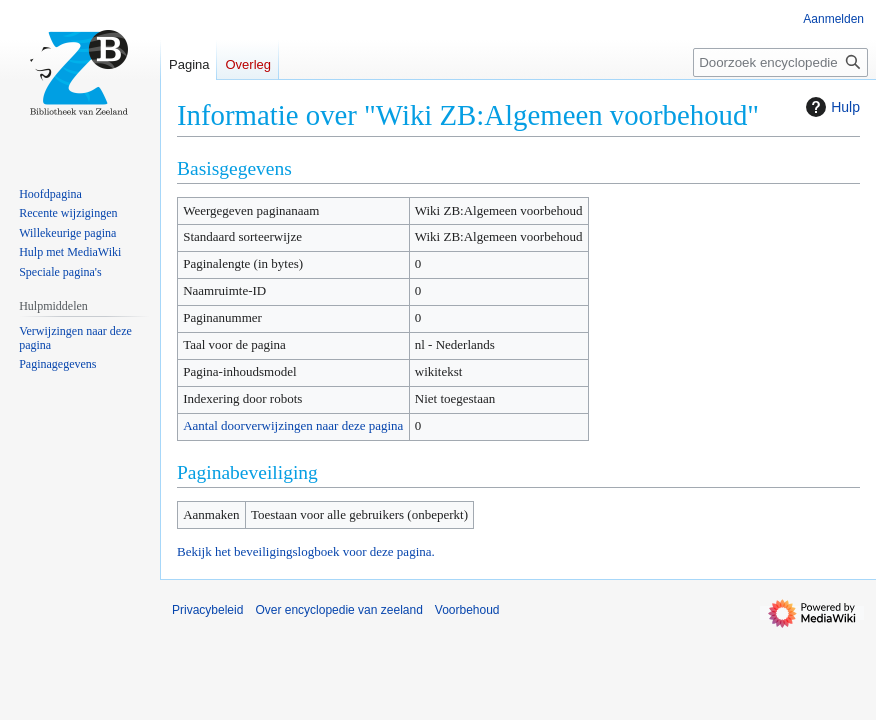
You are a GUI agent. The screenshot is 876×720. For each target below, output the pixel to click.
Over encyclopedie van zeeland (338, 610)
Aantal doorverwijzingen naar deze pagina (293, 425)
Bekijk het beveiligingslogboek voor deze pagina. (306, 551)
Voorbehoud (467, 610)
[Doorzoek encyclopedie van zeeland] (780, 62)
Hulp (830, 107)
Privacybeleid (207, 610)
